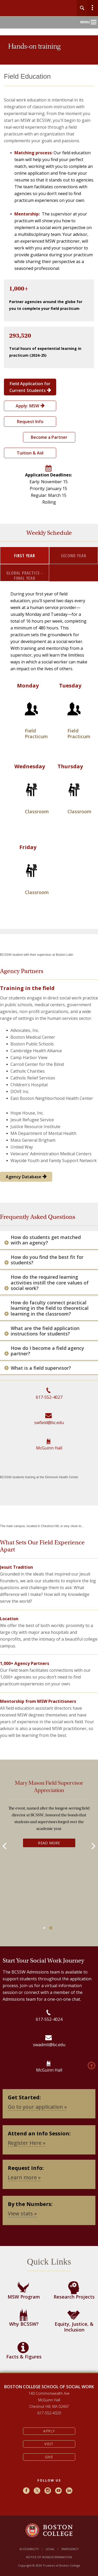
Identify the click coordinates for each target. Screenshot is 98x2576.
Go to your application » (37, 2106)
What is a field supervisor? (41, 1368)
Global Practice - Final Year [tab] (24, 575)
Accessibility (29, 2549)
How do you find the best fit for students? (47, 1260)
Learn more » (24, 2177)
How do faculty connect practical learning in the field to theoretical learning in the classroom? (50, 1308)
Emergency (70, 2549)
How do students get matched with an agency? (46, 1240)
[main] (49, 1225)
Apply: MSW (30, 406)
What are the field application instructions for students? (45, 1331)
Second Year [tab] (73, 556)
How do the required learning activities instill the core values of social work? (50, 1282)
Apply (49, 2431)
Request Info (30, 421)
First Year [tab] (24, 556)
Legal (50, 2549)
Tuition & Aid (30, 453)
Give (49, 2456)
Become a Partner (49, 437)
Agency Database (26, 1177)
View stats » (22, 2213)
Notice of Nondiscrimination (49, 2557)
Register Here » (26, 2142)
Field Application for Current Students (30, 387)
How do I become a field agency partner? (47, 1351)
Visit (48, 2443)
